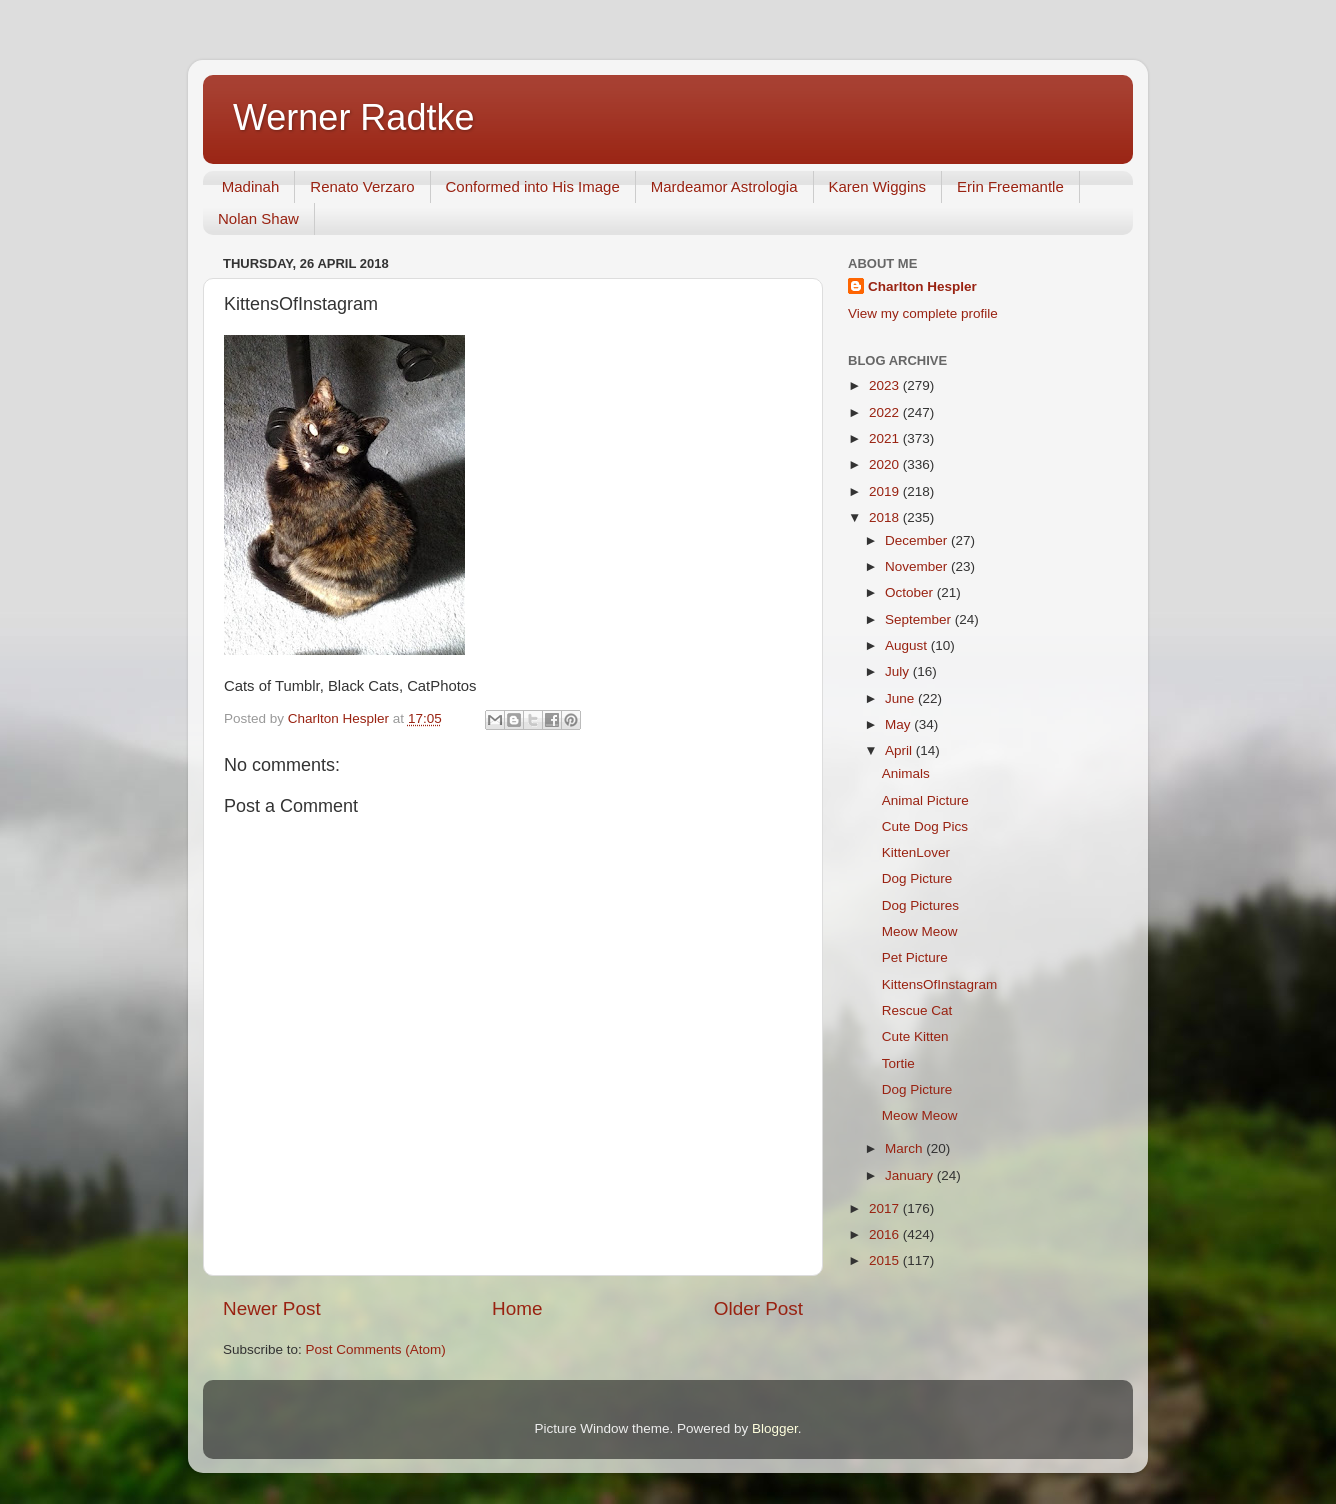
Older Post (758, 1308)
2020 (886, 464)
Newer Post (272, 1308)
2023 (886, 385)
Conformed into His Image (533, 186)
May (899, 724)
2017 (886, 1208)
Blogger (775, 1428)
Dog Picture (917, 878)
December (918, 540)
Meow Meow (920, 931)
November (918, 566)
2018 (886, 517)
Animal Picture (925, 800)
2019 (886, 491)
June (901, 698)
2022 (886, 412)
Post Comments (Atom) (376, 1349)
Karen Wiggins (878, 186)
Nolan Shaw (258, 218)
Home (517, 1308)
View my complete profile (923, 313)
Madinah (251, 186)
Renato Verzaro (362, 186)
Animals (906, 773)
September (920, 619)
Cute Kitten (915, 1036)
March (905, 1148)
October (911, 592)
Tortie (898, 1063)
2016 (886, 1234)
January (911, 1175)
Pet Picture (915, 957)
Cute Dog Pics (925, 826)
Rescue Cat (917, 1010)
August (908, 645)
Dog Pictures (920, 905)
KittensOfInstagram (940, 984)
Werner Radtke (353, 117)
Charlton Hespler (922, 286)
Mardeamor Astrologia (724, 186)
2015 (886, 1260)
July (899, 671)
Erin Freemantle (1010, 186)
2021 (886, 438)
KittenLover (916, 852)
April (900, 750)
